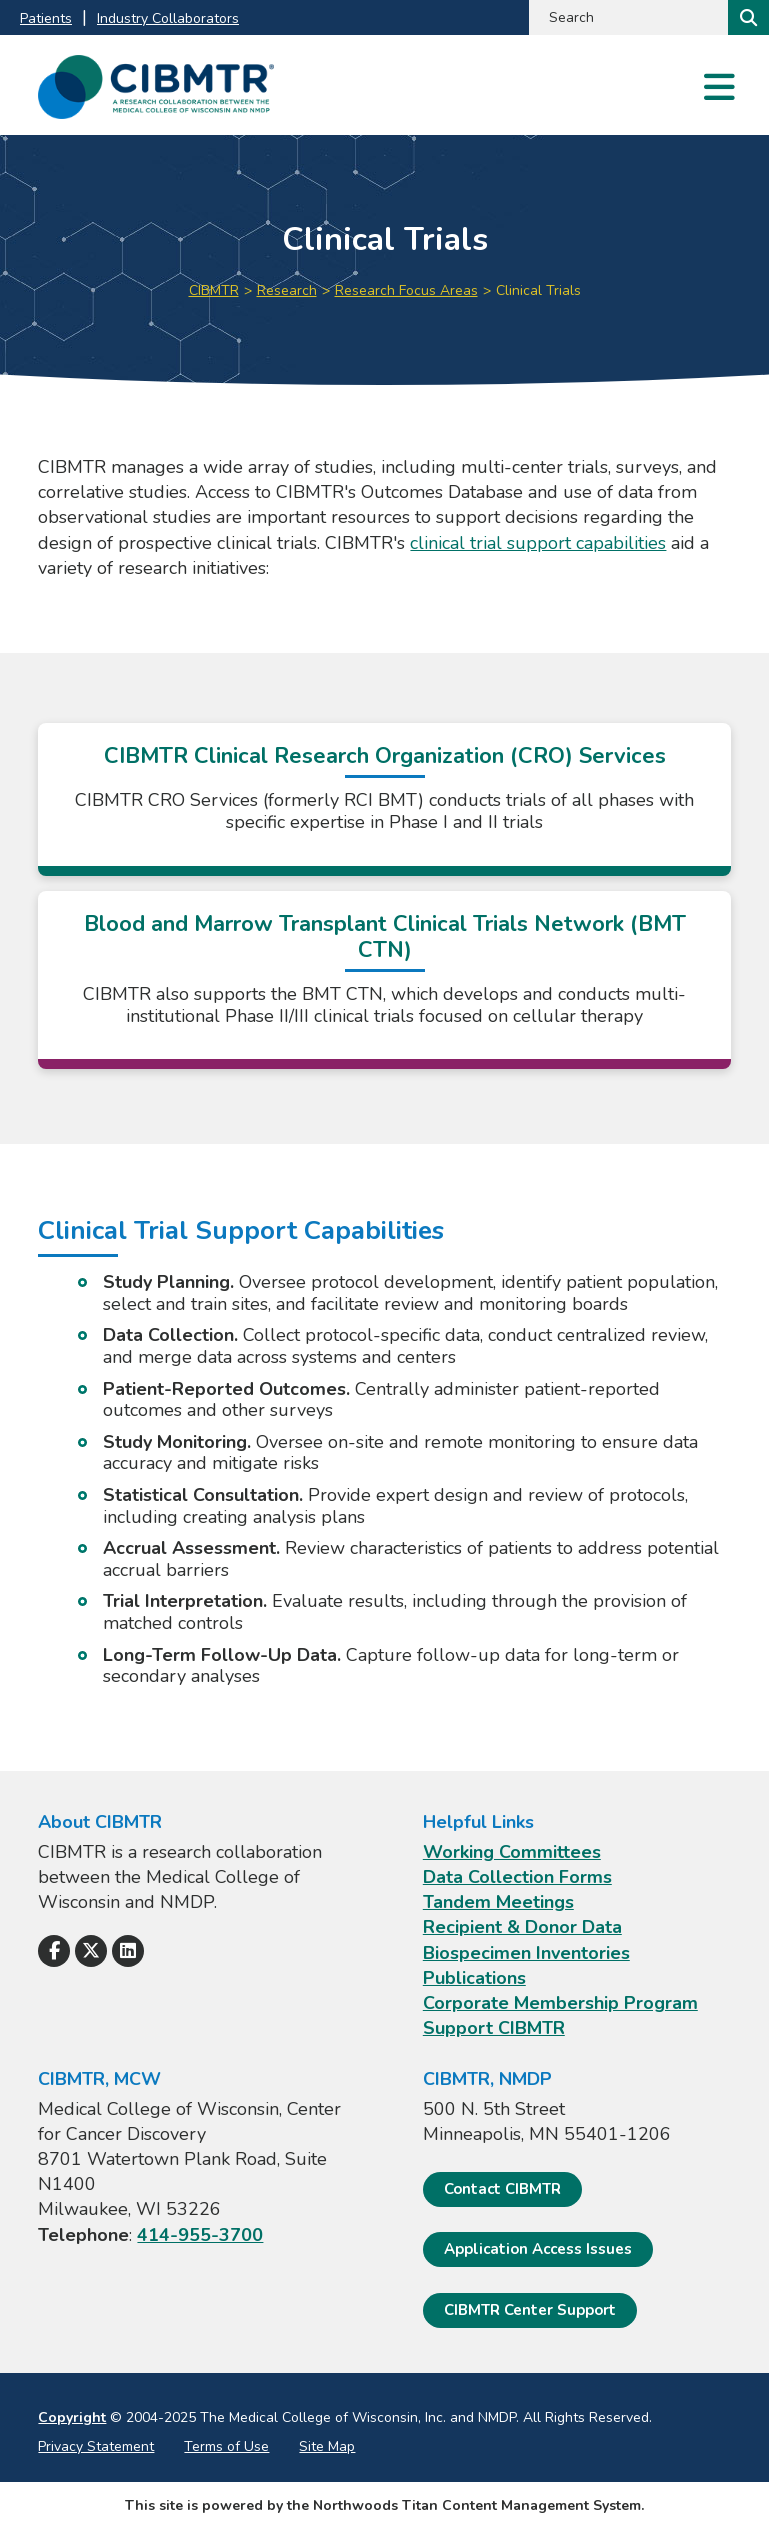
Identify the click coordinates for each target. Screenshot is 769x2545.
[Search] (746, 17)
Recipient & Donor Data (522, 1927)
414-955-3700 (200, 2235)
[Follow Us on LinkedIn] (128, 1951)
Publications (474, 1978)
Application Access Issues (538, 2249)
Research (287, 290)
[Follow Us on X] (91, 1951)
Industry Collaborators (168, 18)
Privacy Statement (96, 2446)
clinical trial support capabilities (538, 543)
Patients (46, 18)
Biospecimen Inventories (526, 1953)
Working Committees (512, 1852)
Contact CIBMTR (502, 2189)
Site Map (327, 2446)
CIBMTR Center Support (530, 2310)
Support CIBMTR (494, 2028)
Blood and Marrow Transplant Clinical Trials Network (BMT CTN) (385, 937)
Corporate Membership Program (560, 2003)
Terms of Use (226, 2446)
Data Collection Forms (517, 1877)
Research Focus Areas (406, 290)
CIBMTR (214, 290)
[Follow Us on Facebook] (54, 1951)
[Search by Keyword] (626, 17)
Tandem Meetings (498, 1902)
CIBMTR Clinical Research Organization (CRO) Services (385, 756)
